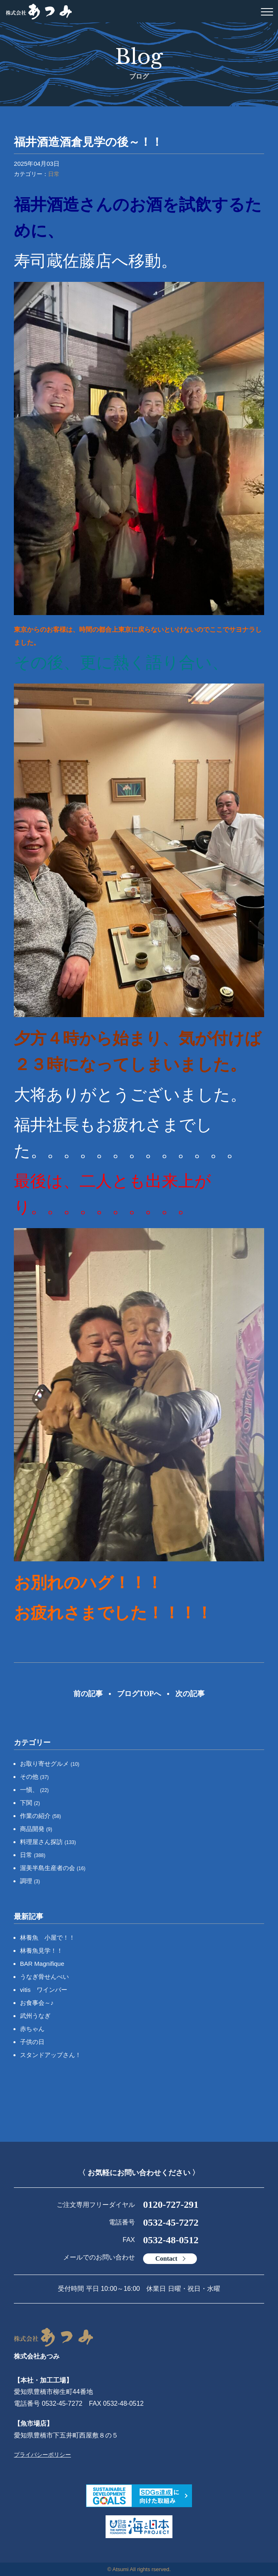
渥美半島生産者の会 (53, 1867)
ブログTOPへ (139, 1694)
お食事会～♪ (37, 2002)
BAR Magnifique (42, 1963)
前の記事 (88, 1694)
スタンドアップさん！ (50, 2054)
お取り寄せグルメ (49, 1763)
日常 (54, 174)
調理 (30, 1880)
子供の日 (32, 2041)
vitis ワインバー (43, 1989)
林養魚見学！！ (41, 1950)
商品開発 (36, 1828)
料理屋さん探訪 (48, 1841)
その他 (34, 1776)
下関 (30, 1802)
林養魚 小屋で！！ (47, 1937)
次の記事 (190, 1694)
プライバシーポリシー (42, 2454)
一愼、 (34, 1789)
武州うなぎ (35, 2015)
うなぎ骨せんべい (44, 1976)
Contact (166, 2258)
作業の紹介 (40, 1815)
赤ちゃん (32, 2028)
